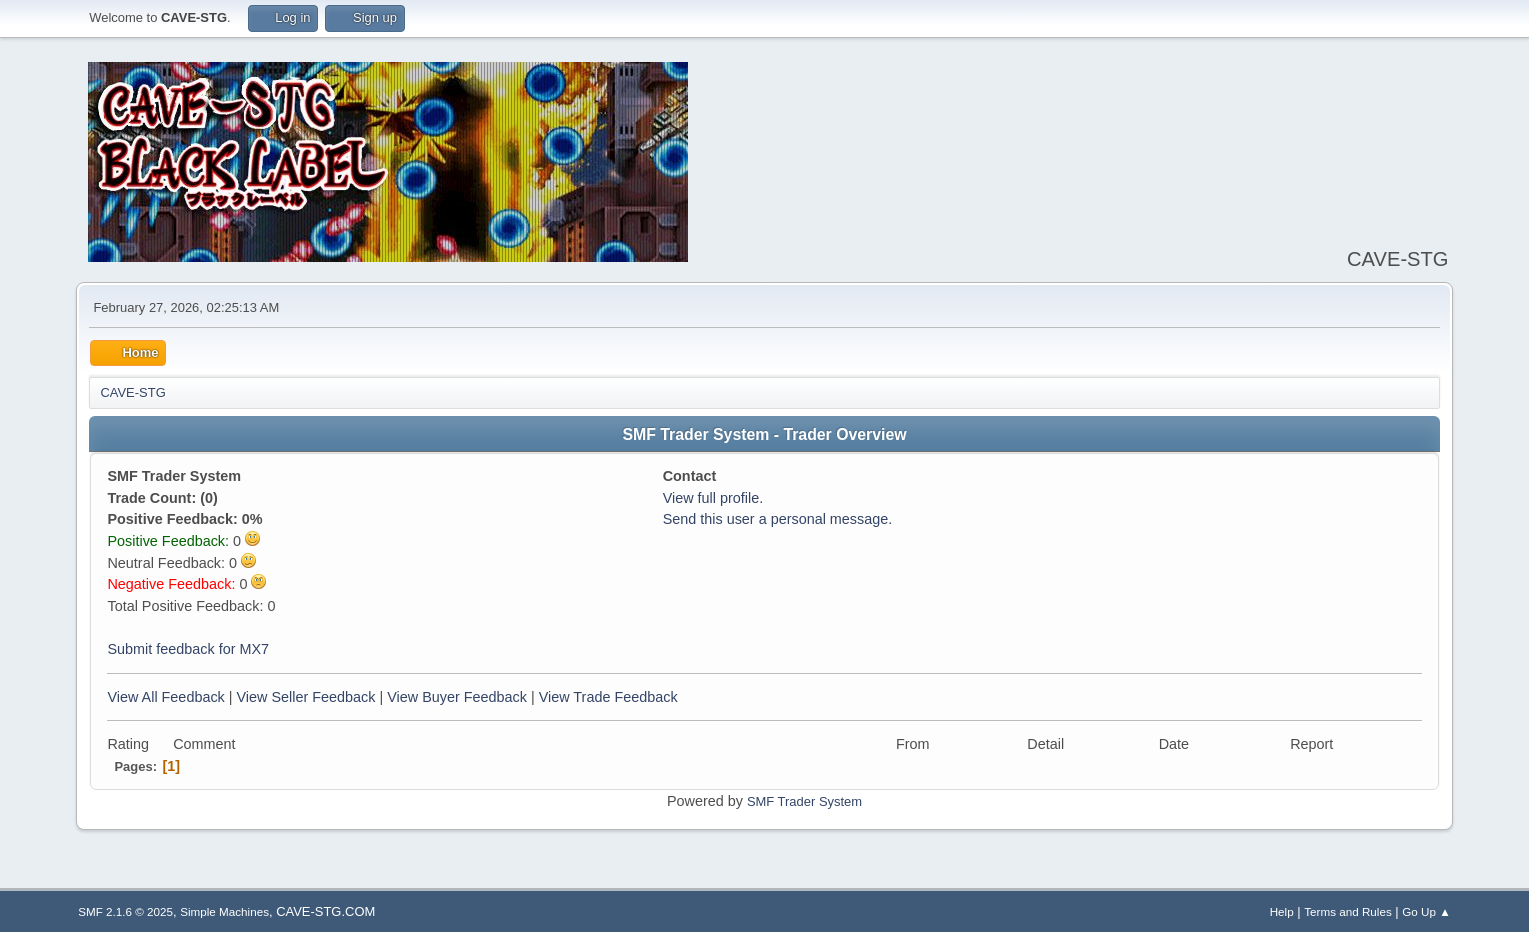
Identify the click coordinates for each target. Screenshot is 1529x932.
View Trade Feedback (608, 697)
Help (1282, 911)
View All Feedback (165, 697)
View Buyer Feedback (457, 697)
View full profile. (713, 498)
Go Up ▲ (1426, 911)
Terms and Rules (1347, 911)
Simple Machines (224, 911)
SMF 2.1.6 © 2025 (125, 911)
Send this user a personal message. (778, 519)
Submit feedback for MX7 (188, 649)
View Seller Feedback (306, 697)
